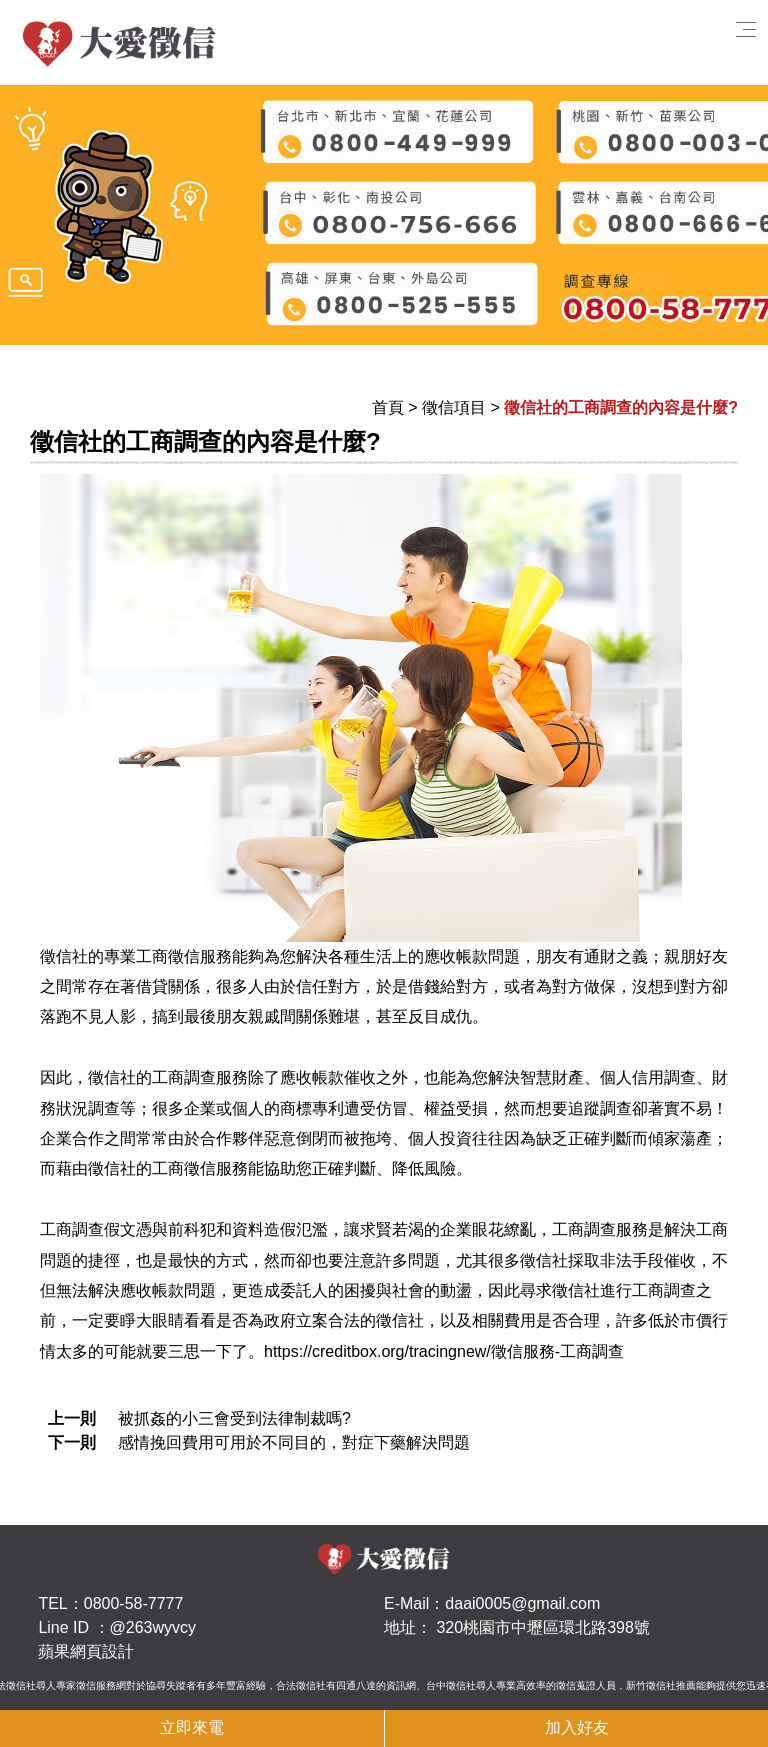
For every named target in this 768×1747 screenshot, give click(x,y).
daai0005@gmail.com (522, 1603)
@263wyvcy (153, 1627)
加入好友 (577, 1727)
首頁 (388, 407)
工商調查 (72, 1229)
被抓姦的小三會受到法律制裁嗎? (234, 1418)
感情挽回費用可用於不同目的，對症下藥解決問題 (294, 1442)
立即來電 (192, 1727)
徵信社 (64, 956)
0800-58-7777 (134, 1603)
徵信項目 (454, 407)
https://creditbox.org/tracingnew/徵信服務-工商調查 (444, 1351)
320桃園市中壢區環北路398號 (542, 1627)
